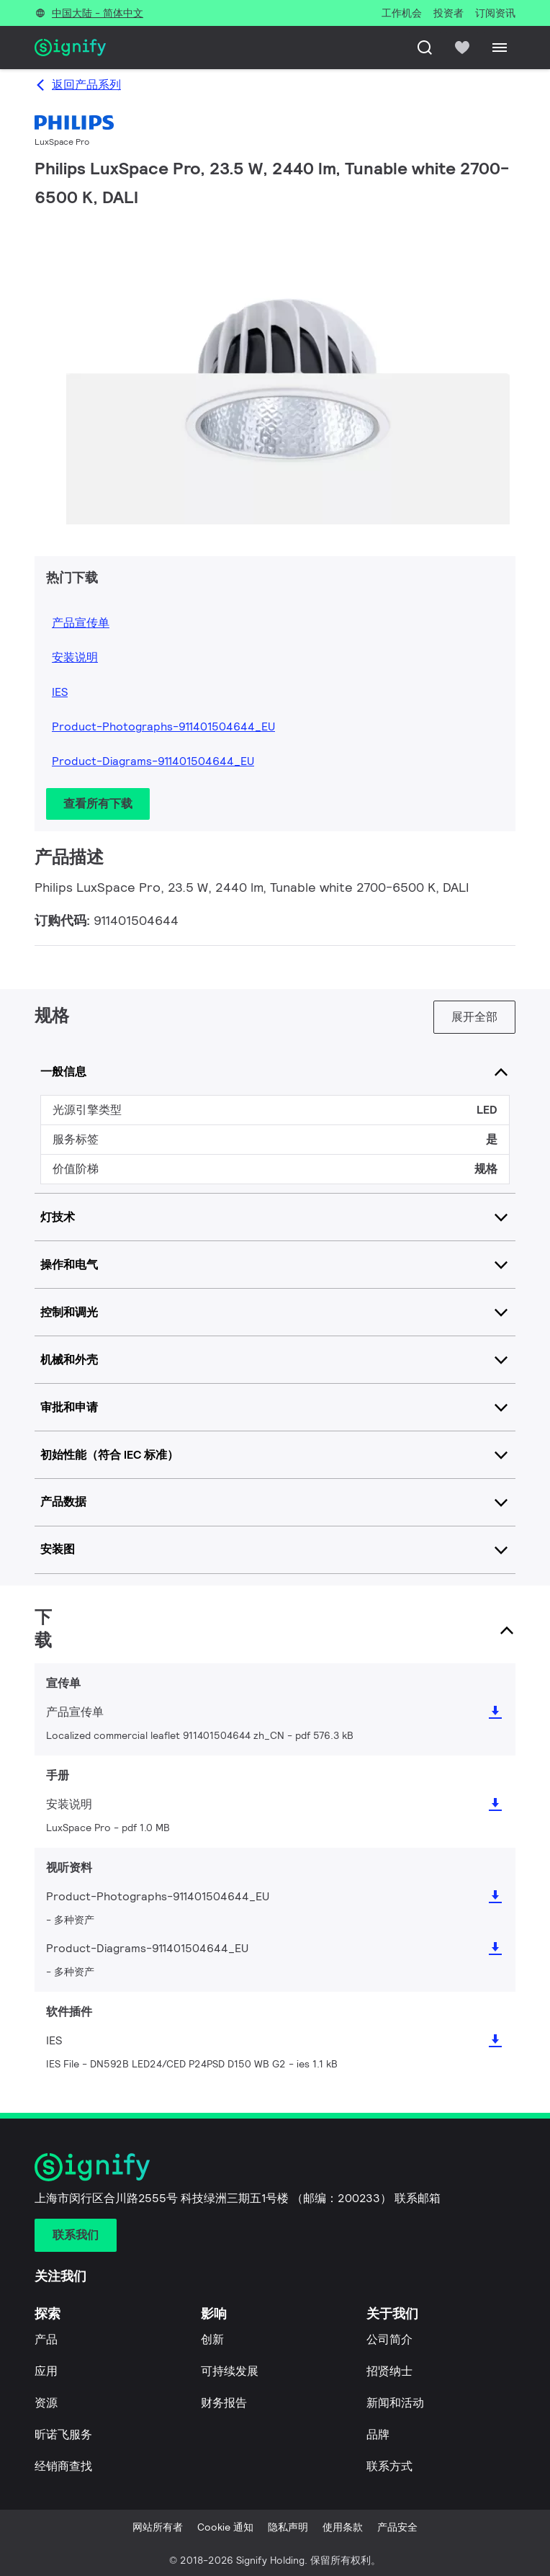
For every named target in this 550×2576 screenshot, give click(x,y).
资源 (46, 2402)
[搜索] (425, 47)
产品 (46, 2339)
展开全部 (474, 1016)
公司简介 (389, 2339)
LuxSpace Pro (62, 141)
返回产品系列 (86, 84)
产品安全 (397, 2527)
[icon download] (495, 1712)
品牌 (377, 2434)
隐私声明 (288, 2527)
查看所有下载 (97, 803)
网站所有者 (157, 2527)
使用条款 (343, 2527)
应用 (46, 2371)
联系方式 (389, 2466)
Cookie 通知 (225, 2527)
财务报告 (224, 2402)
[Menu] (499, 47)
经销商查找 (63, 2466)
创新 (212, 2339)
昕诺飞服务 (63, 2434)
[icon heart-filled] (462, 47)
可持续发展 (229, 2371)
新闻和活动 (395, 2402)
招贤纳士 (389, 2371)
